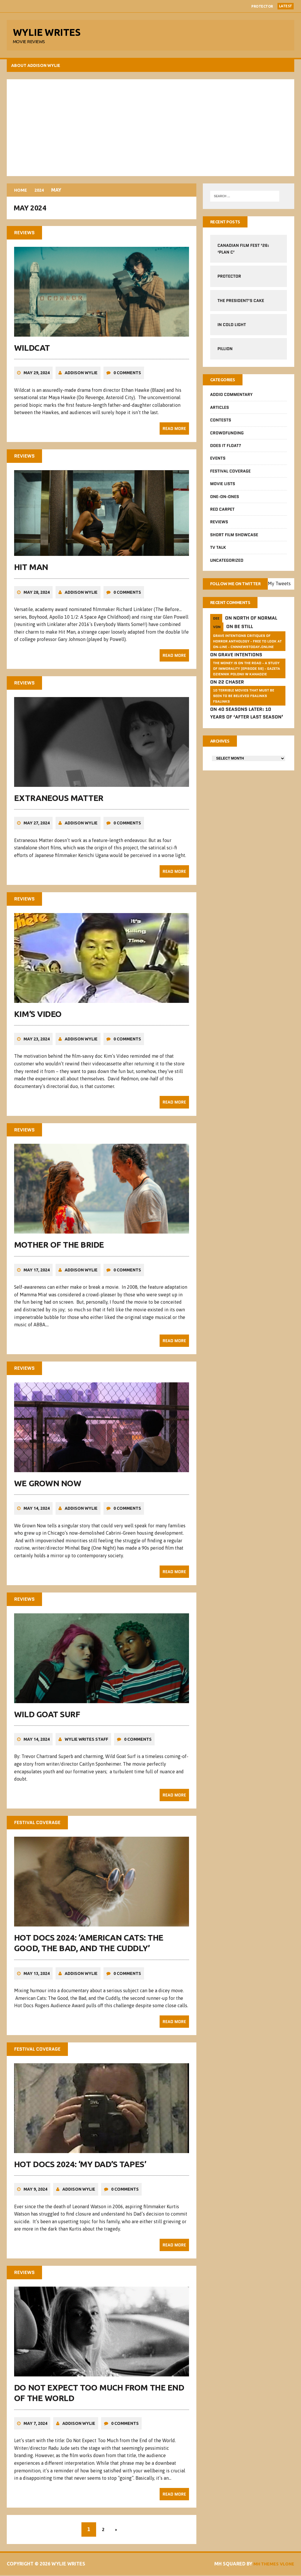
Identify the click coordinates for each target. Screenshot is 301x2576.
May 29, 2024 (37, 377)
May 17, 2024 (37, 1273)
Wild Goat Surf (48, 1716)
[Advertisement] (150, 129)
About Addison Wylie (36, 67)
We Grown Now (48, 1485)
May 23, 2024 (37, 1042)
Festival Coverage (230, 474)
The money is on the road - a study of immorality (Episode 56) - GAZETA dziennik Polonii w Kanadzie (246, 680)
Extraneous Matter (59, 801)
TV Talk (218, 550)
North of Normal (255, 629)
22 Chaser (231, 693)
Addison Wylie (81, 377)
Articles (219, 410)
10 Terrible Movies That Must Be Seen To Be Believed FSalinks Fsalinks (243, 707)
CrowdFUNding (226, 435)
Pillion (225, 351)
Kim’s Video (38, 1017)
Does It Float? (225, 448)
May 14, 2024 (37, 1511)
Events (217, 461)
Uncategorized (226, 563)
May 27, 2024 (37, 826)
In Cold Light (231, 327)
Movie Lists (222, 487)
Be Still (243, 638)
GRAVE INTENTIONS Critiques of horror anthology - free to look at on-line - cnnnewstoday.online (247, 653)
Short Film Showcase (234, 537)
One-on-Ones (224, 499)
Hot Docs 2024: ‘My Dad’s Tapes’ (81, 2165)
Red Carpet (222, 512)
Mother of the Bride (60, 1247)
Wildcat (33, 352)
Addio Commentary (231, 397)
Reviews (219, 525)
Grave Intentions (240, 666)
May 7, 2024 (36, 2424)
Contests (220, 423)
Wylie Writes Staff (87, 1741)
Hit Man (32, 571)
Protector (262, 6)
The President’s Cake (240, 303)
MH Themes (262, 2564)
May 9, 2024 (36, 2190)
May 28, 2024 (37, 596)
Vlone (285, 2564)
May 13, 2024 (37, 1975)
